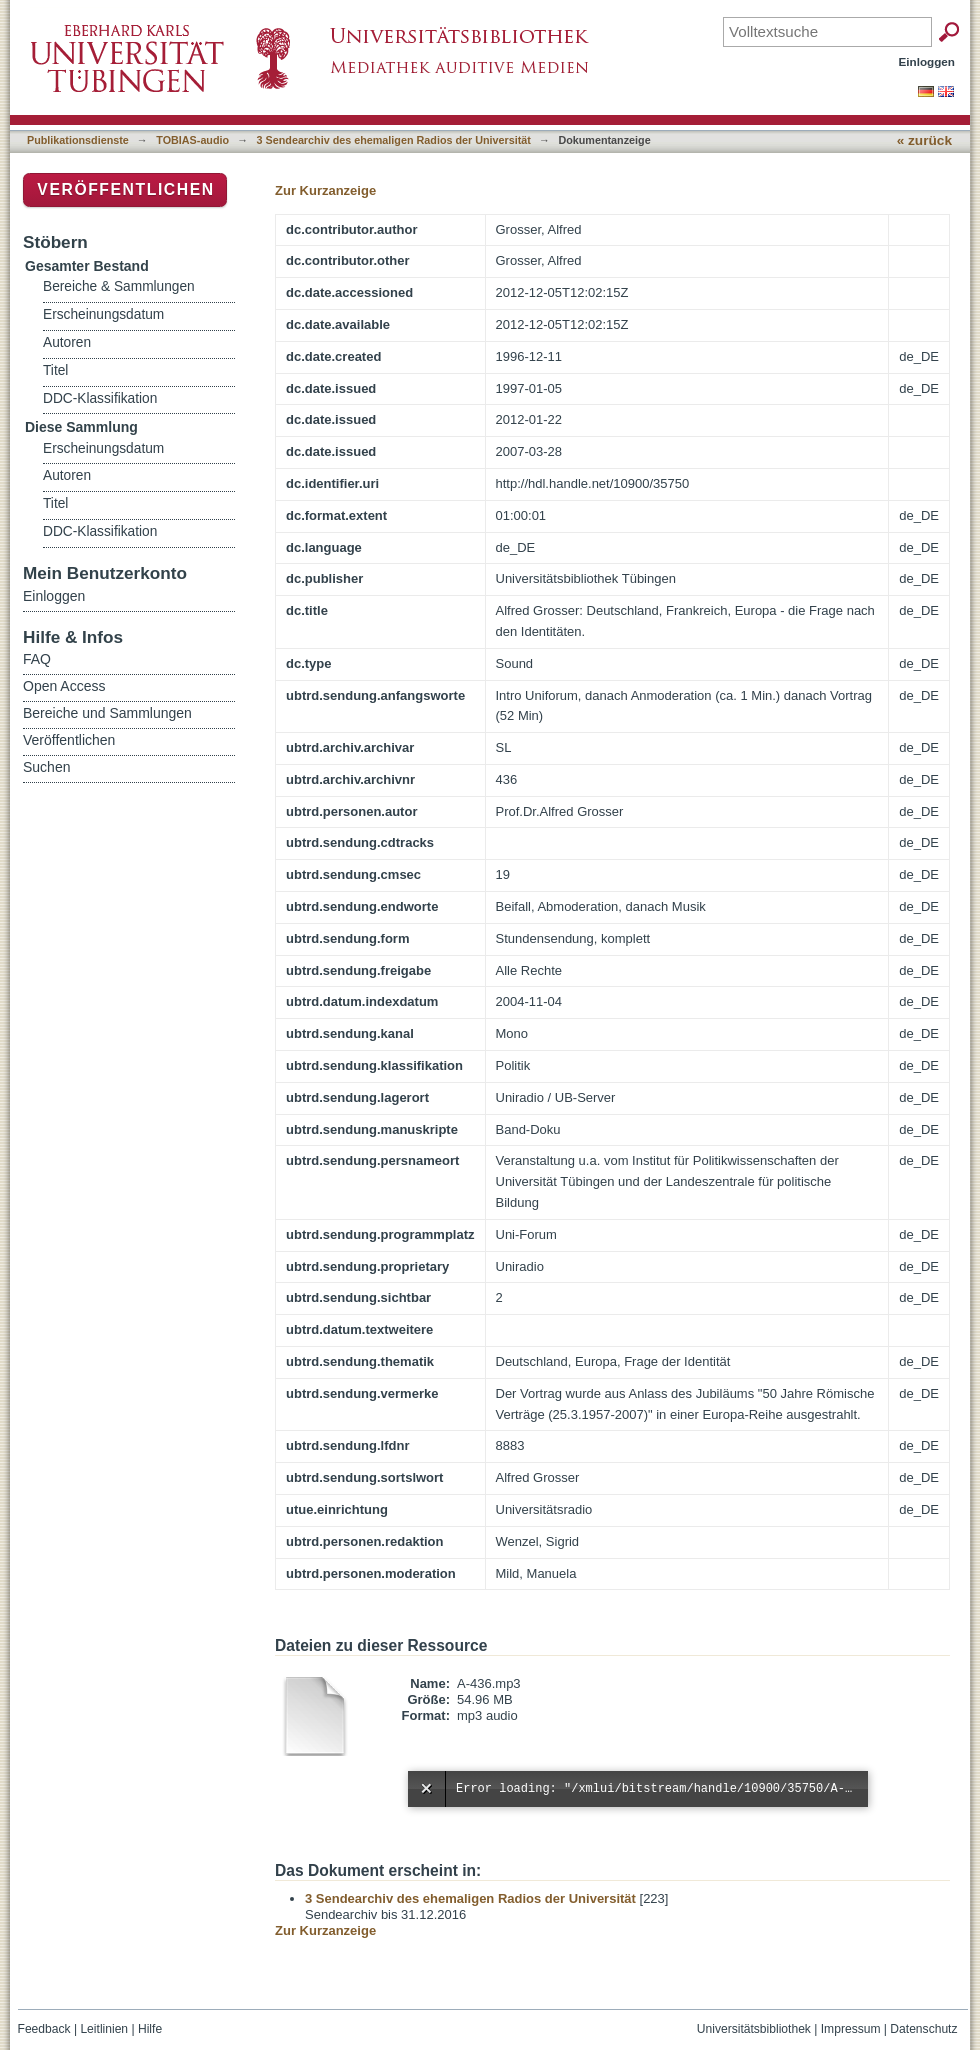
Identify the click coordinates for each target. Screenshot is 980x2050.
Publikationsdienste (78, 140)
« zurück (924, 140)
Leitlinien (104, 2029)
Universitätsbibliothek (754, 2029)
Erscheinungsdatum (103, 314)
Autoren (67, 342)
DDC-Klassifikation (100, 398)
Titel (55, 370)
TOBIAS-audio (192, 140)
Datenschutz (923, 2029)
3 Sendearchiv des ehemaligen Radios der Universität (394, 140)
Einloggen (927, 61)
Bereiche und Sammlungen (107, 713)
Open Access (64, 686)
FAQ (37, 659)
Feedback (44, 2029)
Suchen (46, 767)
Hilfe (150, 2029)
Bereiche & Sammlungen (119, 286)
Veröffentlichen (125, 189)
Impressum (851, 2029)
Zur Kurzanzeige (325, 190)
